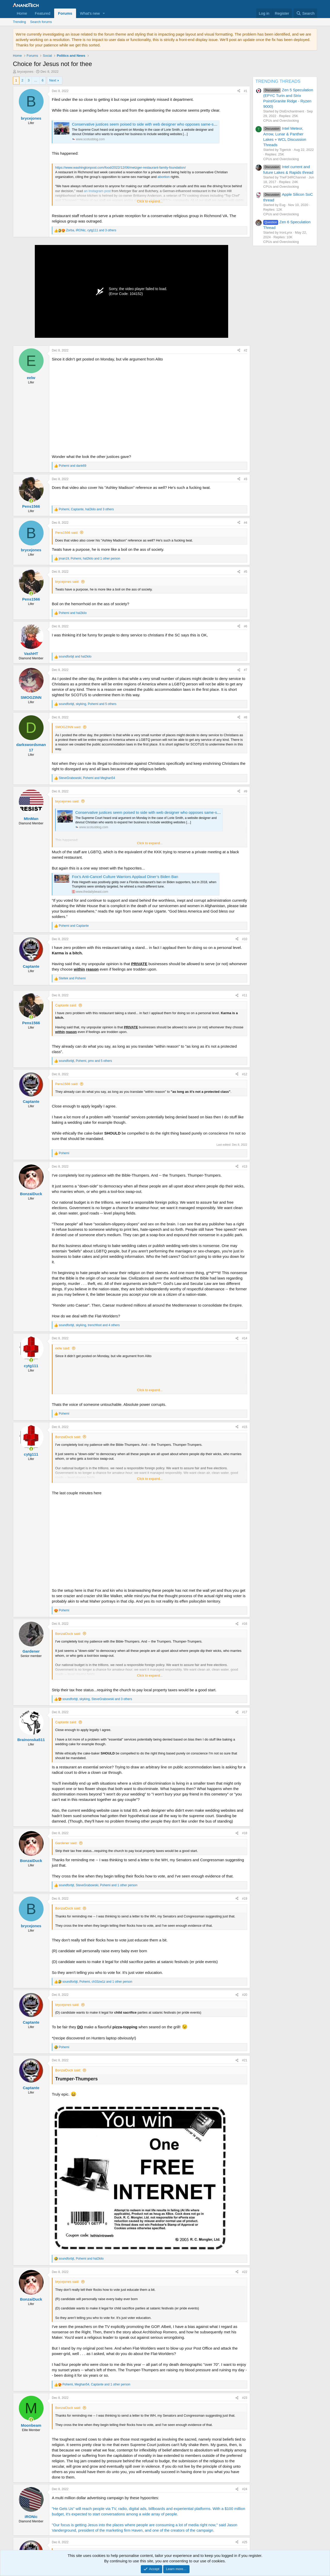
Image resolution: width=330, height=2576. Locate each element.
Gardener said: (66, 1843)
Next (52, 80)
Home (22, 13)
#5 (245, 571)
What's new (90, 13)
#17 (244, 1712)
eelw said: (62, 1348)
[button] (104, 13)
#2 (245, 350)
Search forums (41, 22)
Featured (42, 13)
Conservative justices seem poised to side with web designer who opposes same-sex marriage (153, 124)
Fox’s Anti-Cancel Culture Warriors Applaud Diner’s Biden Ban (125, 876)
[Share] (238, 91)
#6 (245, 626)
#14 (244, 1338)
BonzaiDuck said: (68, 1437)
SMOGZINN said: (68, 727)
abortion (164, 177)
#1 (245, 91)
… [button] (35, 80)
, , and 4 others (89, 1325)
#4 (245, 522)
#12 (244, 1074)
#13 (244, 1166)
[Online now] (31, 500)
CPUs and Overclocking (281, 120)
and (72, 465)
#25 (244, 2542)
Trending (19, 22)
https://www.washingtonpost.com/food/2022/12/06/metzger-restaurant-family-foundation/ (120, 167)
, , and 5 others (87, 704)
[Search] (305, 13)
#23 (244, 2398)
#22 (244, 2272)
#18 (244, 1833)
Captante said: (66, 1005)
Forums (65, 13)
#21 (244, 2060)
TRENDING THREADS (277, 81)
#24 (244, 2489)
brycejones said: (67, 582)
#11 (244, 995)
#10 (244, 939)
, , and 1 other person (89, 558)
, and (87, 778)
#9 (245, 791)
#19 (244, 1898)
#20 (244, 1995)
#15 (244, 1427)
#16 (244, 1624)
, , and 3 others (91, 230)
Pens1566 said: (66, 533)
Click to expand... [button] (150, 201)
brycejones (25, 71)
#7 (245, 670)
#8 (245, 717)
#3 (245, 479)
